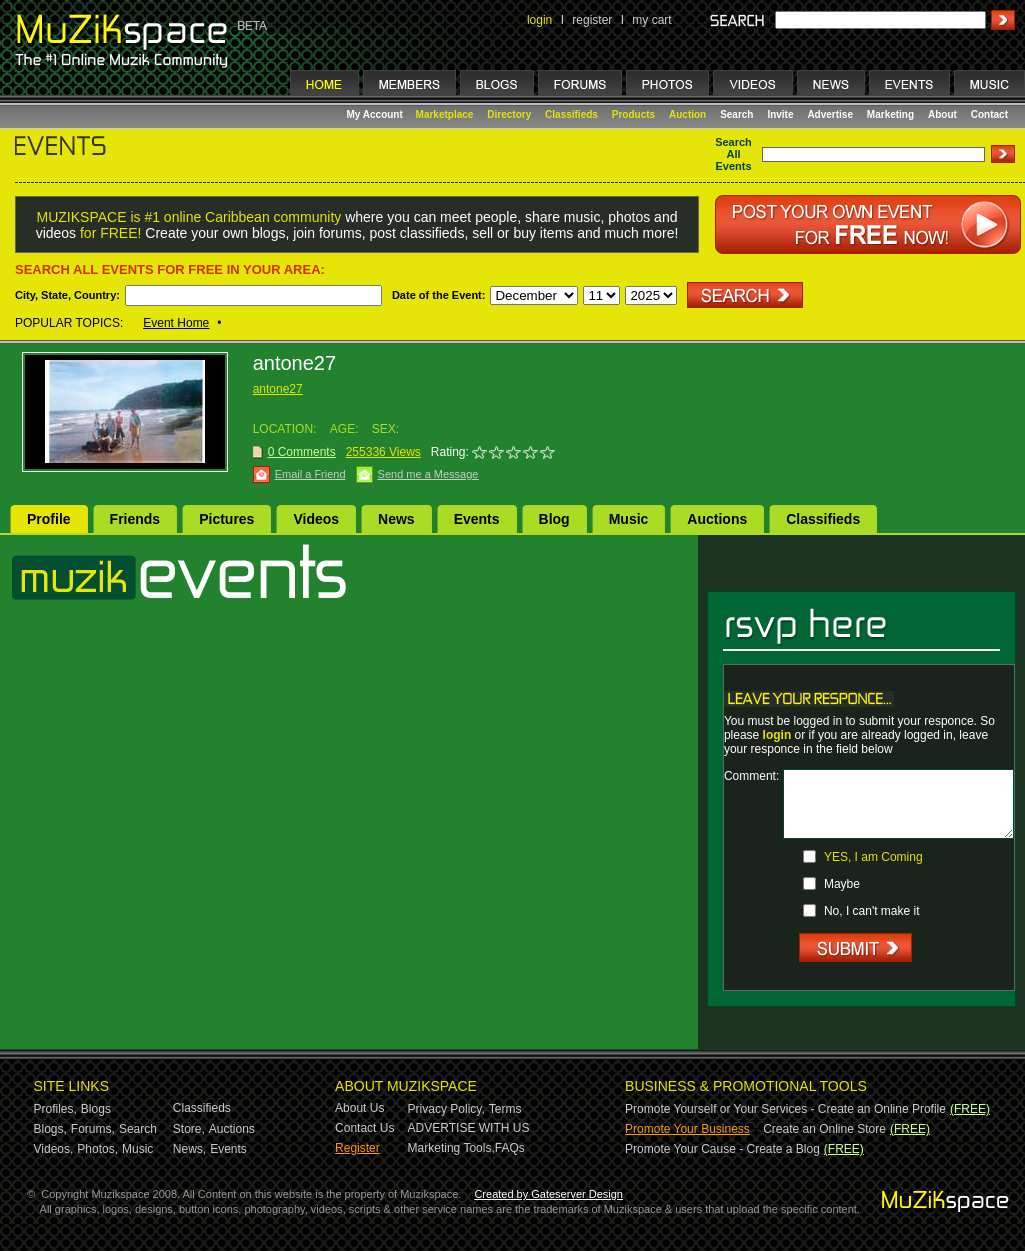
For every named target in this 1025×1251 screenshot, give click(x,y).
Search (736, 114)
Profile (49, 519)
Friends (135, 519)
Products (633, 114)
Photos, (97, 1149)
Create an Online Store (824, 1129)
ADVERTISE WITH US (469, 1128)
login (539, 20)
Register (357, 1148)
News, (189, 1149)
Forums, (93, 1129)
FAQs (510, 1148)
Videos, (54, 1149)
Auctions (717, 519)
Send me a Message (428, 474)
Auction (687, 114)
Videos (316, 519)
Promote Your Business (687, 1129)
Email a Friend (310, 474)
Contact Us (364, 1128)
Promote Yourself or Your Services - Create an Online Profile (785, 1109)
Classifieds (571, 114)
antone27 (278, 389)
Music (629, 519)
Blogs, (50, 1129)
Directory (509, 114)
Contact (989, 114)
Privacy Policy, (446, 1109)
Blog (554, 519)
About (942, 114)
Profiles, (55, 1109)
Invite (780, 114)
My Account (376, 114)
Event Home (176, 323)
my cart (651, 20)
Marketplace (445, 114)
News (396, 519)
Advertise (830, 114)
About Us (359, 1108)
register (592, 20)
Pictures (226, 519)
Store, (189, 1129)
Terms (505, 1109)
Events (477, 519)
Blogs (96, 1109)
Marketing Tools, (451, 1148)
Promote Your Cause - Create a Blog (722, 1149)
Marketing (890, 114)
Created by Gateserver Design (548, 1194)
